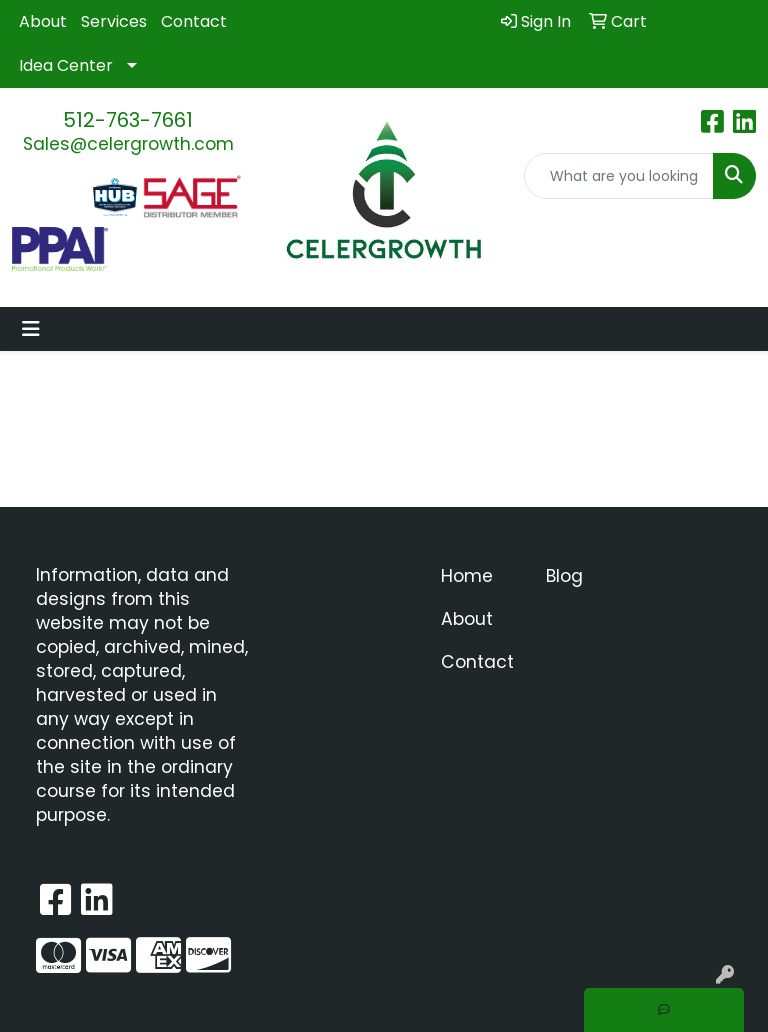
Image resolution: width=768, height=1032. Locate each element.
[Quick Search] (619, 176)
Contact (194, 21)
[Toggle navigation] (31, 329)
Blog (564, 576)
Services (114, 21)
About (43, 21)
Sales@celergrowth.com (128, 144)
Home (467, 576)
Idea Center (66, 65)
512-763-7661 (128, 120)
